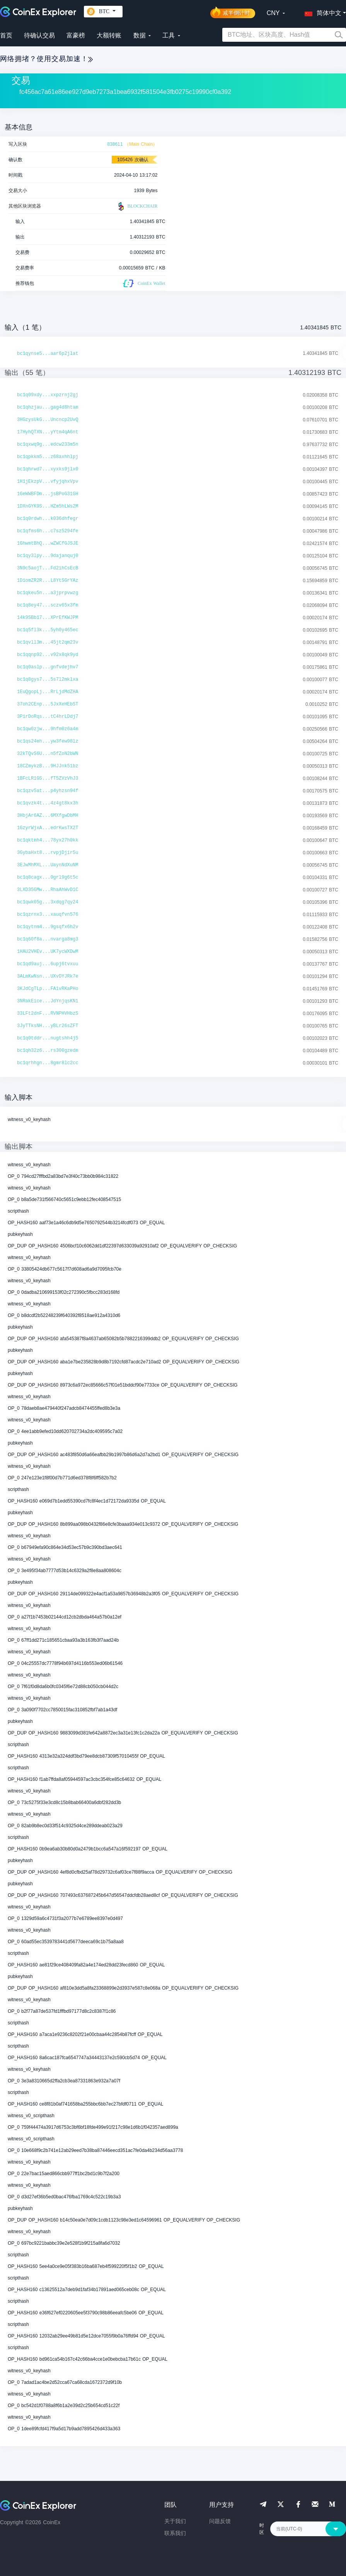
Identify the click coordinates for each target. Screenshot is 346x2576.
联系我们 (175, 2533)
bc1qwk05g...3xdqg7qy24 (47, 902)
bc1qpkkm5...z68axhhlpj (47, 457)
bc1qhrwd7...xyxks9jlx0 (47, 469)
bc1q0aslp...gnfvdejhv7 (47, 667)
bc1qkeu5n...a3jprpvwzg (47, 593)
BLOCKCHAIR (136, 206)
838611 (115, 144)
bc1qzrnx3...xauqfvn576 (47, 914)
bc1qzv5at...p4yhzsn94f (47, 791)
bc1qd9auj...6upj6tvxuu (47, 964)
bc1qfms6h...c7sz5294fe (47, 531)
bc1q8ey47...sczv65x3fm (47, 605)
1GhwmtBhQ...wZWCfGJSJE (47, 543)
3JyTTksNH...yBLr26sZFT (47, 1026)
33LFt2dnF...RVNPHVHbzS (47, 1013)
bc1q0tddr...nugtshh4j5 (47, 1038)
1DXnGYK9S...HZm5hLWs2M (47, 506)
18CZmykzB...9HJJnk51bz (47, 766)
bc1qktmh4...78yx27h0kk (47, 840)
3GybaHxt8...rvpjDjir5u (47, 852)
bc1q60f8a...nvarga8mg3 (47, 939)
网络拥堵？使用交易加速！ (46, 59)
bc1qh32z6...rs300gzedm (47, 1050)
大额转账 (109, 35)
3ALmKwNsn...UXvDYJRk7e (47, 976)
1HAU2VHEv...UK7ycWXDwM (47, 951)
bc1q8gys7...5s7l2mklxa (47, 679)
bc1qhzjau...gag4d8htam (47, 407)
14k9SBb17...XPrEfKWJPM (47, 617)
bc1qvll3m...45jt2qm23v (47, 642)
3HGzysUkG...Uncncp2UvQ (47, 420)
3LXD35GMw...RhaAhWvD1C (47, 890)
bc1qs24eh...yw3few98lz (47, 741)
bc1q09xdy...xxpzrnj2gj (47, 395)
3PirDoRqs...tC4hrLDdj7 (47, 716)
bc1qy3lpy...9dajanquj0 (47, 556)
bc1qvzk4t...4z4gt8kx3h (47, 803)
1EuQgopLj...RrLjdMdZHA (47, 692)
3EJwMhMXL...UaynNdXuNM (47, 865)
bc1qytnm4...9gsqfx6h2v (47, 927)
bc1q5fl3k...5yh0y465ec (47, 630)
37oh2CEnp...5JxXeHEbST (47, 704)
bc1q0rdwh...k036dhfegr (47, 518)
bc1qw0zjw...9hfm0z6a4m (47, 729)
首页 (6, 35)
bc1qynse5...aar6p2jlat (47, 353)
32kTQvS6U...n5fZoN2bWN (47, 753)
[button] (321, 11)
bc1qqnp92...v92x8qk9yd (47, 655)
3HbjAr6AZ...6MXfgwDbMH (47, 815)
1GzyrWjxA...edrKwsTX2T (47, 828)
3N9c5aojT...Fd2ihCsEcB (47, 568)
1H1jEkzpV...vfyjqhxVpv (47, 481)
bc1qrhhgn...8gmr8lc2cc (47, 1063)
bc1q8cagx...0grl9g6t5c (47, 877)
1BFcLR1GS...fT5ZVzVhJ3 (47, 778)
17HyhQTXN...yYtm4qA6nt (47, 432)
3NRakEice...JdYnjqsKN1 (47, 1001)
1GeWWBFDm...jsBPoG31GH (47, 494)
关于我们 (175, 2521)
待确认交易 (39, 35)
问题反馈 (220, 2521)
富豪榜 (75, 35)
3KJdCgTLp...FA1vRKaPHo (47, 989)
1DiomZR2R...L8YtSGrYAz (47, 580)
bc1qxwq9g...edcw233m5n (47, 444)
